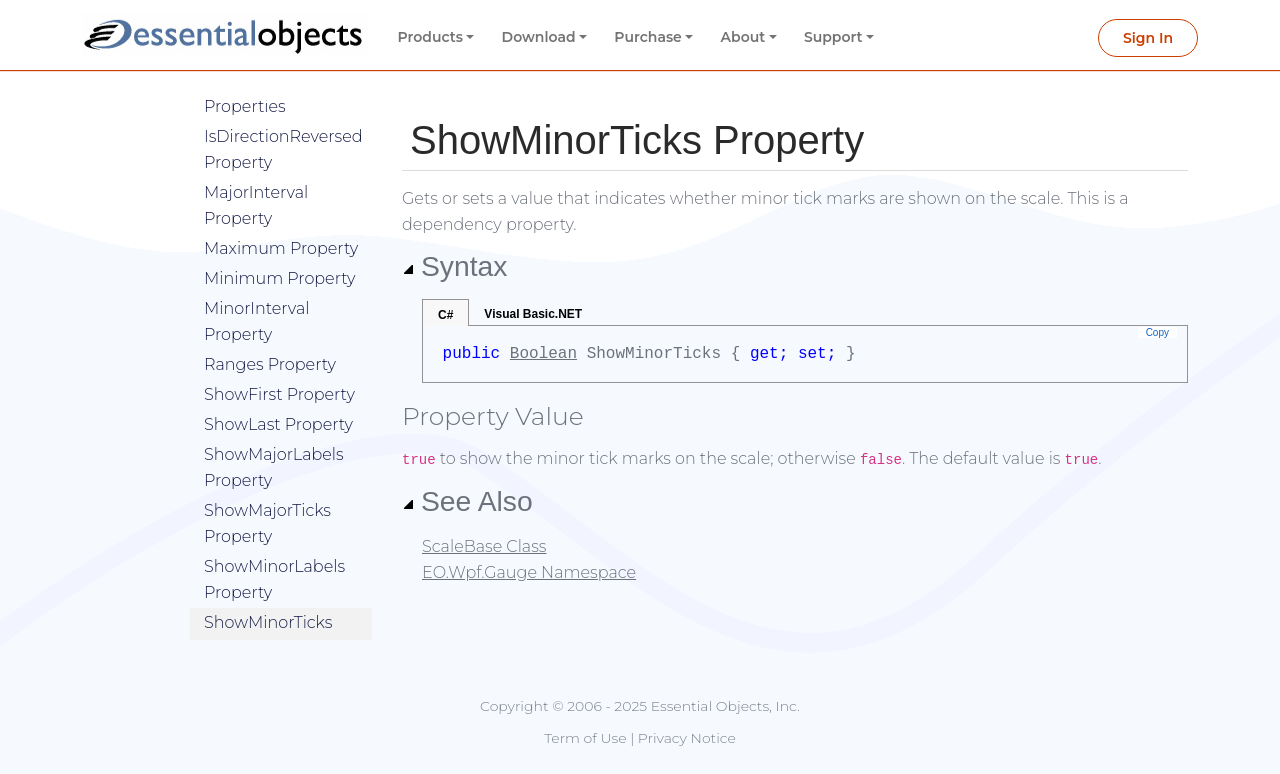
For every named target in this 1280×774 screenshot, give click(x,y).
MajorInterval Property (256, 175)
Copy (1157, 332)
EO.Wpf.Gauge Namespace (529, 572)
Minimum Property (280, 248)
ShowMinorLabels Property (274, 549)
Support (833, 37)
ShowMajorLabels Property (274, 437)
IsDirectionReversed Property (283, 119)
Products (430, 37)
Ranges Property (270, 334)
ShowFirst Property (279, 364)
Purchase (648, 37)
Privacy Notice (687, 738)
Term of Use (585, 738)
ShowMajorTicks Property (267, 493)
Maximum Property (281, 218)
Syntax (455, 266)
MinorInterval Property (257, 291)
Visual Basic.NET (533, 314)
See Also (467, 501)
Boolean (543, 354)
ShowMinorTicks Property (268, 605)
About (743, 37)
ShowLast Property (278, 394)
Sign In (1148, 38)
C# (445, 315)
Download (539, 37)
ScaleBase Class (484, 546)
